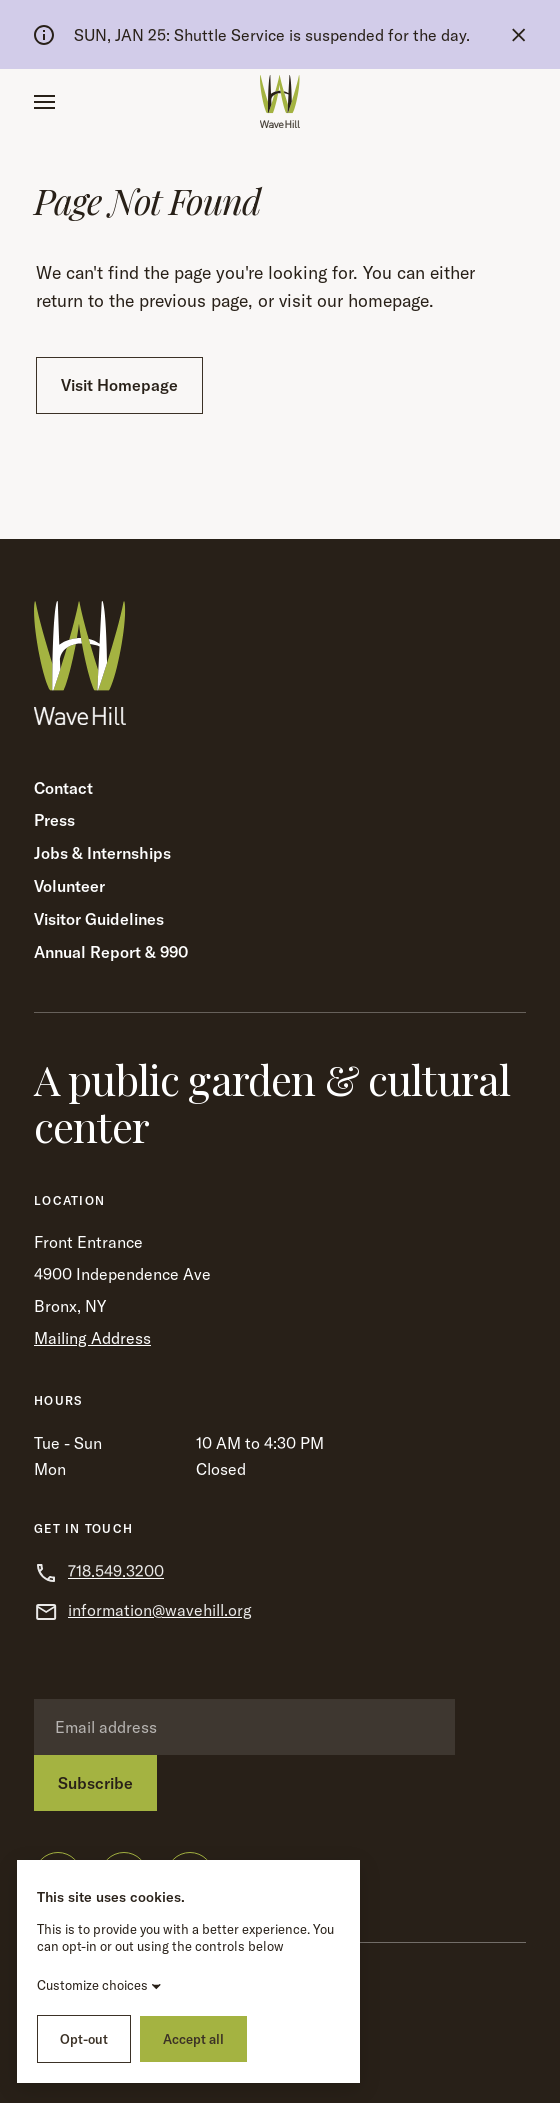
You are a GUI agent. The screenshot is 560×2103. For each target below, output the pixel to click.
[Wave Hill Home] (280, 101)
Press (54, 820)
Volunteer (69, 886)
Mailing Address (92, 1338)
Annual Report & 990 (111, 952)
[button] (44, 102)
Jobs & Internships (102, 853)
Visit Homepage (119, 385)
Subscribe (95, 1783)
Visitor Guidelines (99, 919)
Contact (63, 788)
